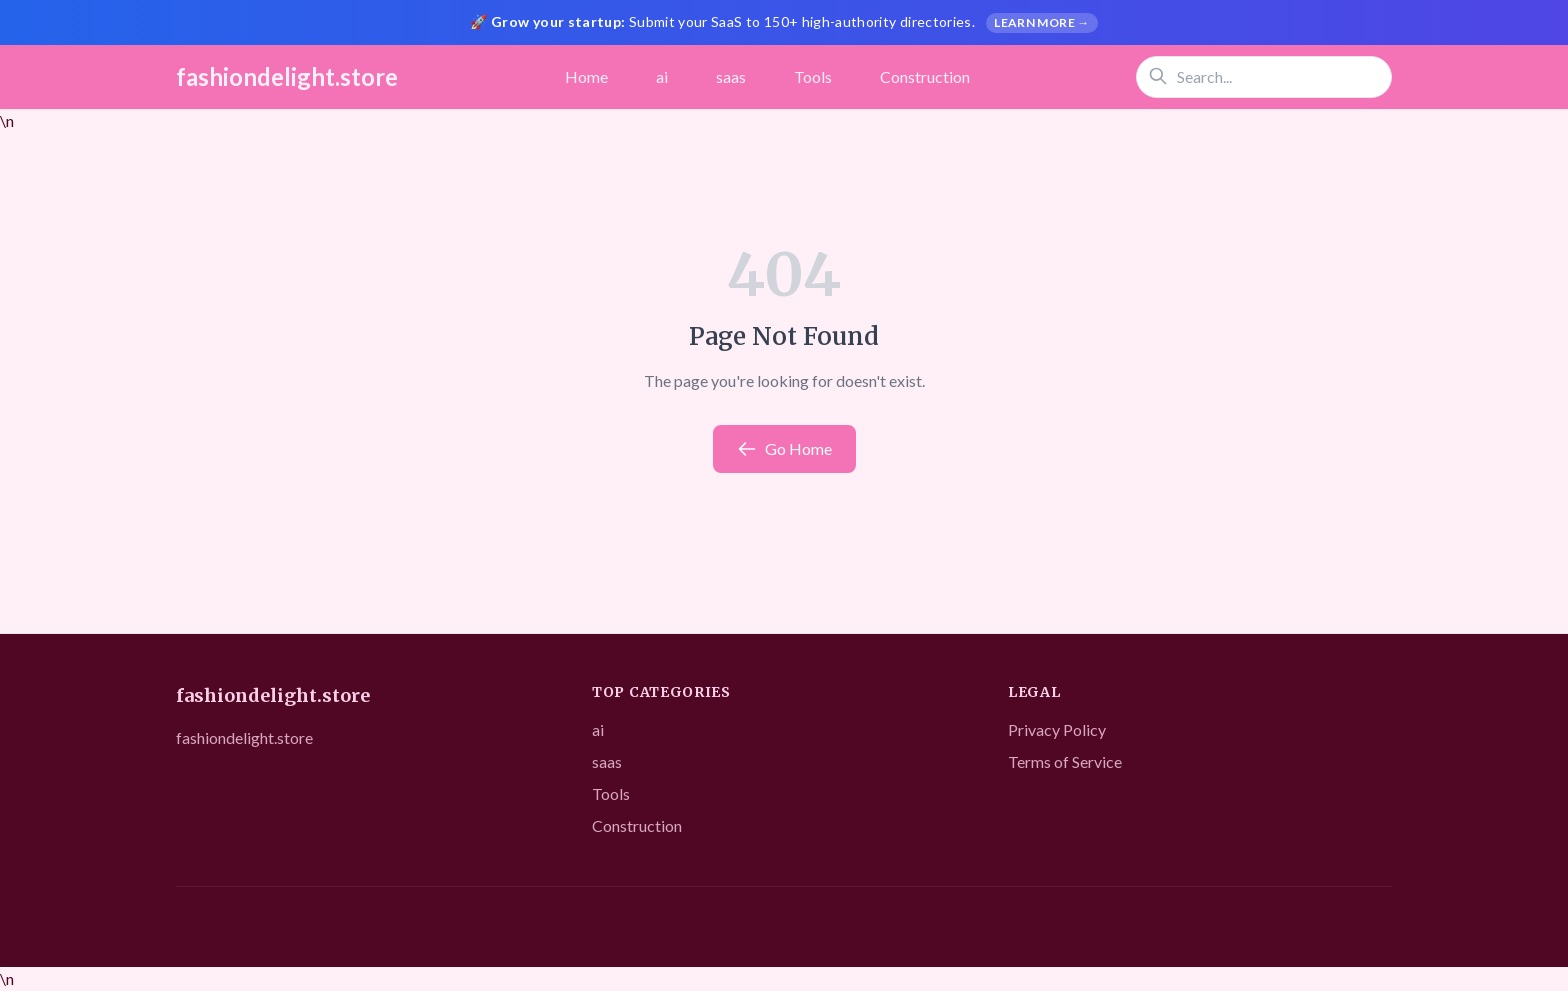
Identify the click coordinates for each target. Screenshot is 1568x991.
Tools (813, 76)
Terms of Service (1065, 761)
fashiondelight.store (287, 76)
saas (731, 76)
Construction (925, 76)
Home (586, 76)
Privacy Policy (1057, 729)
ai (662, 76)
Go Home (784, 449)
